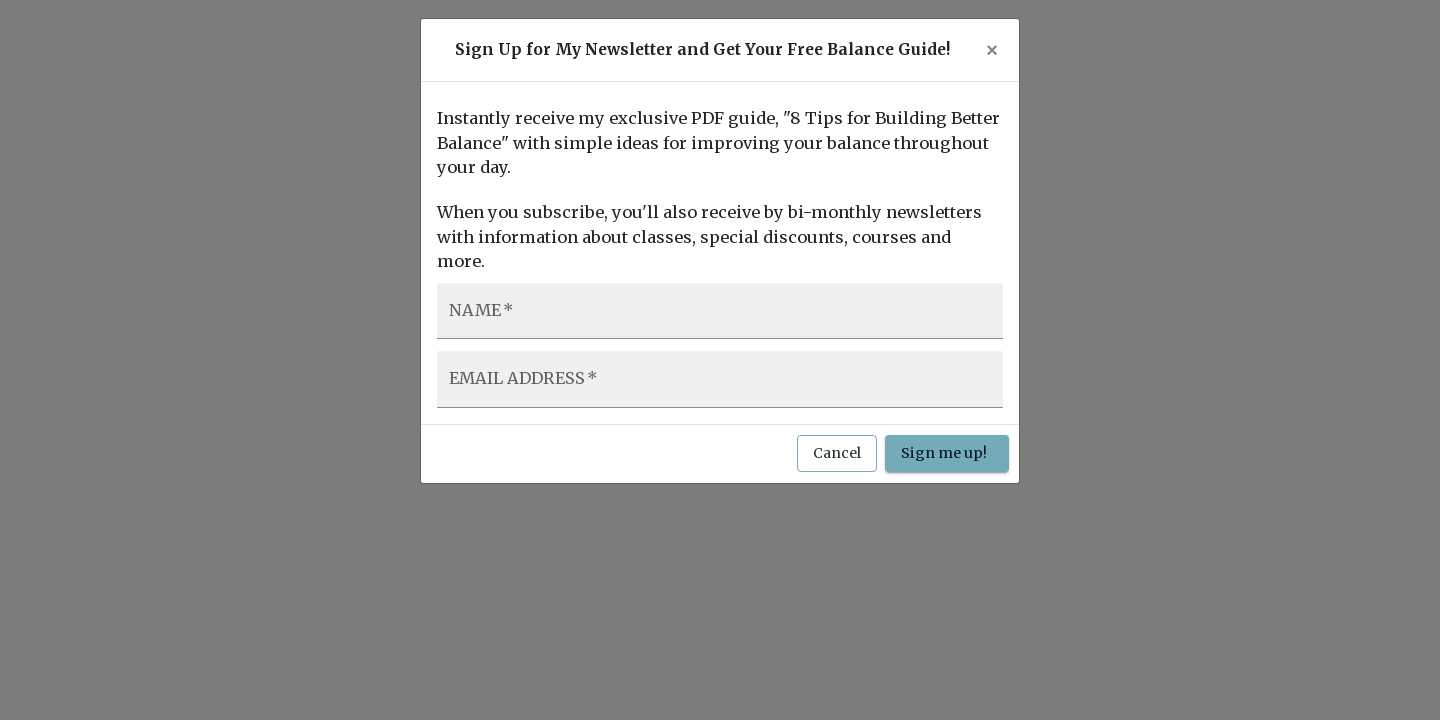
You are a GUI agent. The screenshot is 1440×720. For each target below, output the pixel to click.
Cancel (837, 453)
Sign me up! (947, 453)
